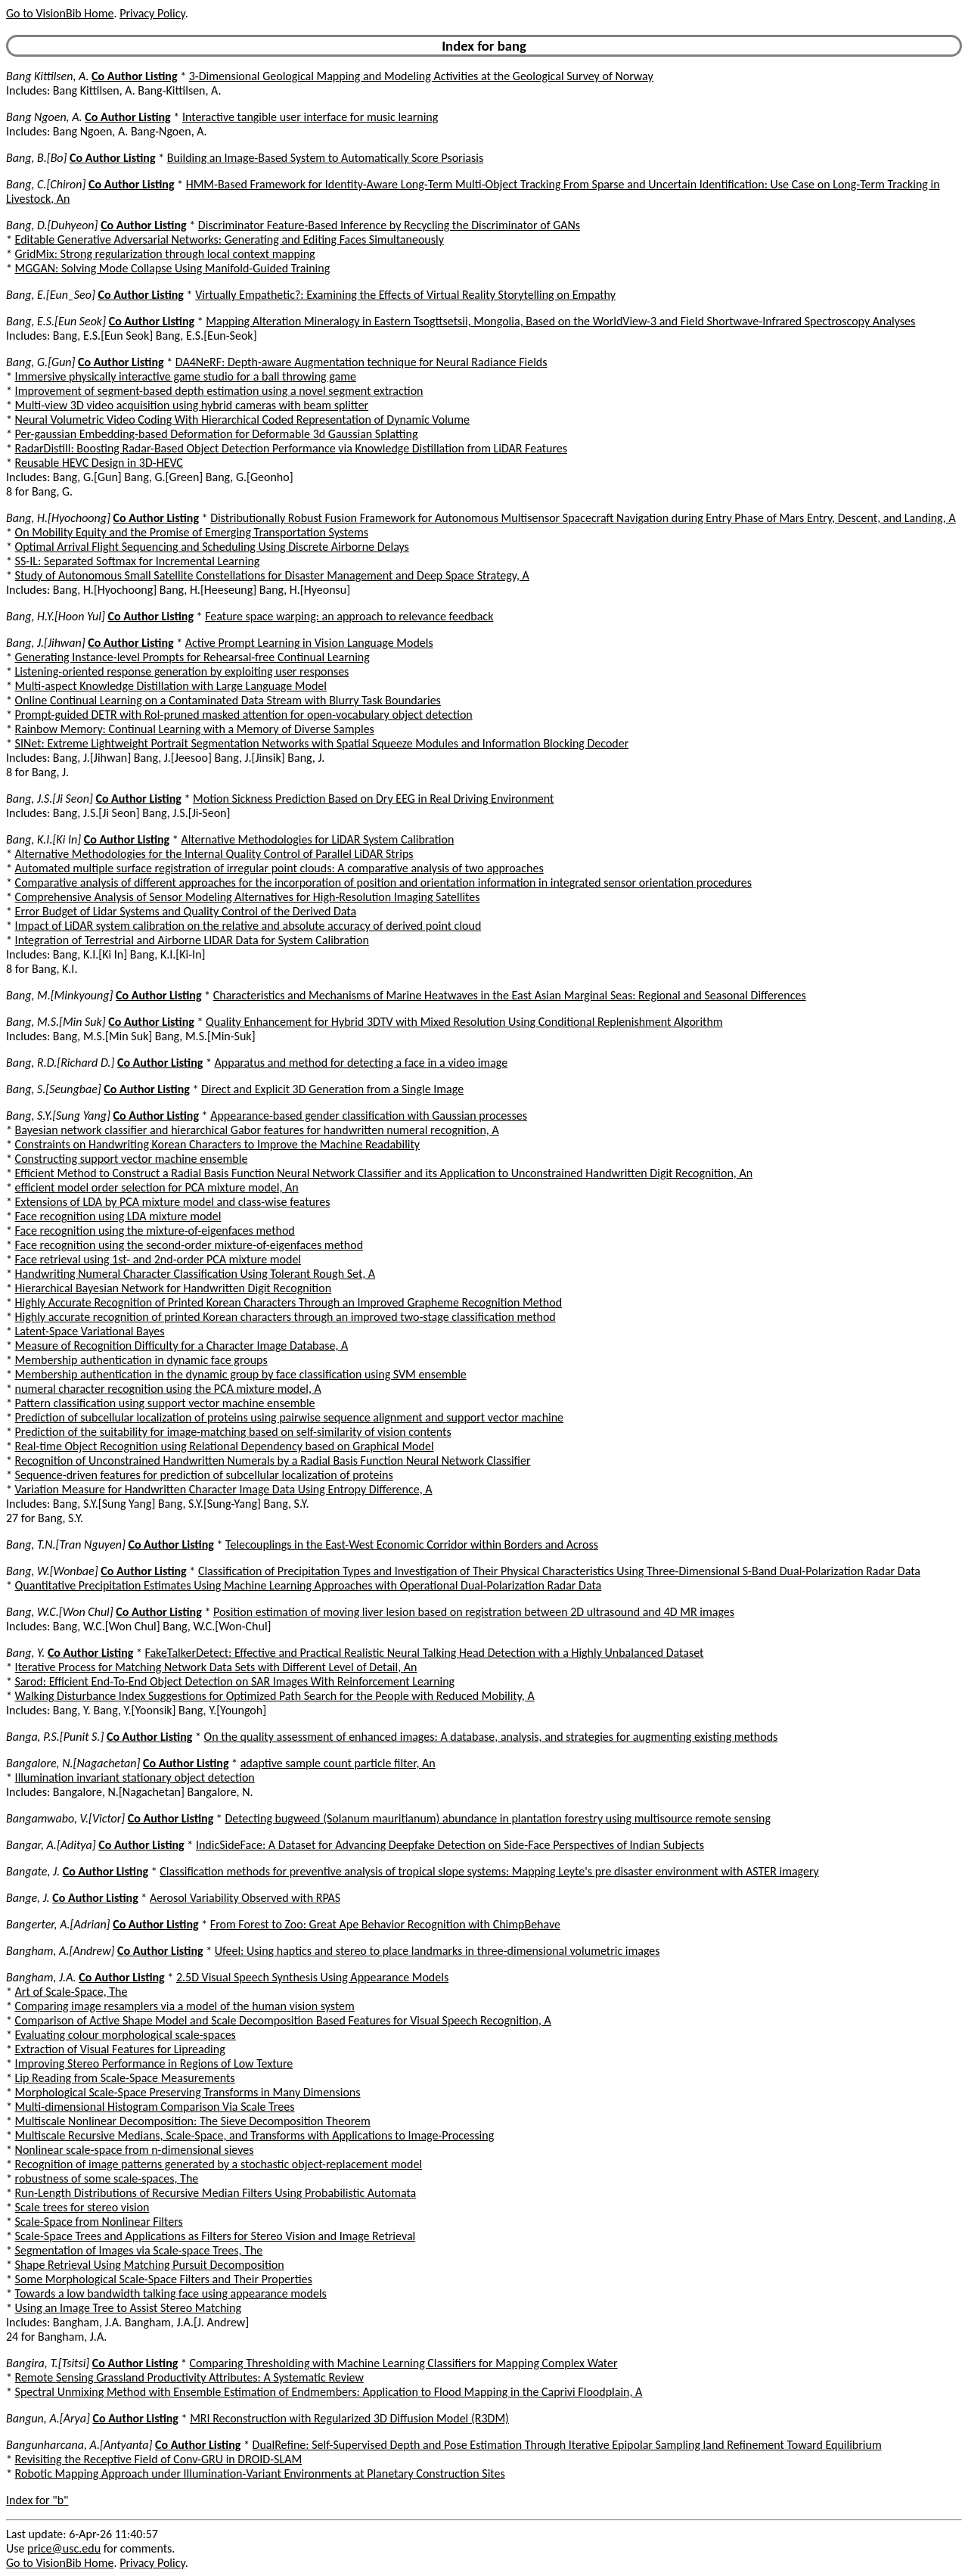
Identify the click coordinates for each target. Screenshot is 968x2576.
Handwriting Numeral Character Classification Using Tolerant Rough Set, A (195, 1273)
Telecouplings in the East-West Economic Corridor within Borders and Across (411, 1544)
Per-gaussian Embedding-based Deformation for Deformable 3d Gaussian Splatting (216, 434)
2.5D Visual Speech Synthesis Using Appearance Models (312, 1977)
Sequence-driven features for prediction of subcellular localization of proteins (204, 1475)
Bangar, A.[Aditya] (51, 1845)
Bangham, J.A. (41, 1977)
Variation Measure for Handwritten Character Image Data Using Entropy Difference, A (224, 1489)
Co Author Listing (134, 76)
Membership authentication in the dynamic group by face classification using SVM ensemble (241, 1374)
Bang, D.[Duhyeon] (52, 225)
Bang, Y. (25, 1652)
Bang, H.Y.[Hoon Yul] (55, 616)
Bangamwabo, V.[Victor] (65, 1818)
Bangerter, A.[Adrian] (58, 1924)
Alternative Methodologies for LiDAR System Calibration (317, 839)
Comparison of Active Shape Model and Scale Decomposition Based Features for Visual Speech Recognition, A (283, 2020)
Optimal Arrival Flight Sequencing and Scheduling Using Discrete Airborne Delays (212, 546)
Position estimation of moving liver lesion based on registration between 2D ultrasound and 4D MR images (473, 1612)
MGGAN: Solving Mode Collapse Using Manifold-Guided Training (172, 268)
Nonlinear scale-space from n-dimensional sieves (134, 2150)
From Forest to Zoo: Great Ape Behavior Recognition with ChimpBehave (385, 1924)
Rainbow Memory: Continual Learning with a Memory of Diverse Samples (194, 729)
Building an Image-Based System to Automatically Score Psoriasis (325, 158)
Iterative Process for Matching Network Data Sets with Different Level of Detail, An (216, 1667)
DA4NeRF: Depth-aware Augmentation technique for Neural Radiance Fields (361, 362)
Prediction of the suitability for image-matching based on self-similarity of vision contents (233, 1432)
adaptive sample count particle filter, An (338, 1763)
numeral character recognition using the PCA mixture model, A (168, 1388)
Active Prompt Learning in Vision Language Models (309, 642)
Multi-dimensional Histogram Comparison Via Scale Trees (155, 2106)
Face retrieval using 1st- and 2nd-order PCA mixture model (158, 1259)
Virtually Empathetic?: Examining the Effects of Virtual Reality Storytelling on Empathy (405, 294)
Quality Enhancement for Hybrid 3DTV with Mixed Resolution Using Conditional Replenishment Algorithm (464, 1022)
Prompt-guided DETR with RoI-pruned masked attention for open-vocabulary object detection (244, 714)
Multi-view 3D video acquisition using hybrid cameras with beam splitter (192, 405)
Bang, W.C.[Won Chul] (59, 1612)
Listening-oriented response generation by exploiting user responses (182, 671)
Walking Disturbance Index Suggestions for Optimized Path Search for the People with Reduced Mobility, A (275, 1696)
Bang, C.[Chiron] (45, 184)
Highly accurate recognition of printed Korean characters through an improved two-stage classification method (285, 1317)
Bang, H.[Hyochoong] (58, 518)
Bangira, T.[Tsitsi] (47, 2363)
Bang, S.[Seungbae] (53, 1089)
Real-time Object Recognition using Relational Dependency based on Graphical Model (224, 1446)
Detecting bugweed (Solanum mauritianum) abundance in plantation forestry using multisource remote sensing (498, 1818)
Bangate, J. (33, 1871)
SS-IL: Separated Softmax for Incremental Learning (137, 561)
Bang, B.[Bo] (36, 158)
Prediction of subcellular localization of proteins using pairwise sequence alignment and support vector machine (289, 1417)
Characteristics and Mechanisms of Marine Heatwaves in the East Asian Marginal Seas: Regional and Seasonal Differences (509, 995)
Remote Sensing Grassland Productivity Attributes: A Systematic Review (189, 2377)
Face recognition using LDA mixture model (118, 1216)
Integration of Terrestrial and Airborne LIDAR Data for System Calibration (192, 940)
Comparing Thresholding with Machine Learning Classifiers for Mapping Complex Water (404, 2363)
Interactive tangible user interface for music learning (310, 117)
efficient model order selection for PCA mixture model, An (157, 1187)
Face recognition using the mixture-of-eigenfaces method (155, 1230)
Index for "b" (37, 2500)
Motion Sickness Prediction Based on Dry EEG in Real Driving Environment (373, 798)
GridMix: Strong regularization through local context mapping (165, 254)
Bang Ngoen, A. (44, 117)
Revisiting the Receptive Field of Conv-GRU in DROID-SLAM (158, 2459)
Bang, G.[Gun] (40, 362)
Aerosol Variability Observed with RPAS (245, 1898)
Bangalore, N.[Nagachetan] (73, 1763)
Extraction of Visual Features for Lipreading (120, 2049)
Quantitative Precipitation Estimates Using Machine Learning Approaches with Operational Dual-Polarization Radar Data (308, 1585)
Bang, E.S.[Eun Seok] (56, 321)
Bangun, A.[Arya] (48, 2418)
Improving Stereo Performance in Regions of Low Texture (154, 2063)
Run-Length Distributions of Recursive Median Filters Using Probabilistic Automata (216, 2193)
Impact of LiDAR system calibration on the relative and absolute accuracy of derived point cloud (248, 925)
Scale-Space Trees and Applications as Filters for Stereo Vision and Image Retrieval (215, 2236)
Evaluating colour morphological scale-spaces (125, 2035)
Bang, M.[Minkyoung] (59, 995)
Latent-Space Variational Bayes (90, 1331)
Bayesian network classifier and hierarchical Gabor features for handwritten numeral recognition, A (257, 1130)
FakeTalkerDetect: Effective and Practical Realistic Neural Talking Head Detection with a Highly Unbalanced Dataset (424, 1652)
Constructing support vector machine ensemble (131, 1158)
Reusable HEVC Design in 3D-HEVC (99, 462)
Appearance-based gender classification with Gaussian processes (368, 1115)
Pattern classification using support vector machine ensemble (165, 1403)
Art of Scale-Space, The (71, 1991)
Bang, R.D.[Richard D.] (60, 1062)
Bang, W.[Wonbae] (52, 1571)
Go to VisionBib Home (59, 13)
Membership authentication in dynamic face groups (141, 1360)
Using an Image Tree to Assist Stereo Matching (128, 2308)
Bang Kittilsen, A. (47, 76)
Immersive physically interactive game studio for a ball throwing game (185, 376)
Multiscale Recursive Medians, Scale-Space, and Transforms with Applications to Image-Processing (255, 2135)
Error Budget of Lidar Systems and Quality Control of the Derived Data (186, 911)
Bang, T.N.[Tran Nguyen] (66, 1544)
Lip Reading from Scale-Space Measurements (125, 2078)
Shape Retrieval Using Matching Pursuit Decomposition (149, 2264)
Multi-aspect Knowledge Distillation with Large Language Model (171, 686)
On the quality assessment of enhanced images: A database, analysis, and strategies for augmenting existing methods (491, 1736)
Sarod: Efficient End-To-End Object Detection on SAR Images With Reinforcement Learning (235, 1681)
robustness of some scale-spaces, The (107, 2178)
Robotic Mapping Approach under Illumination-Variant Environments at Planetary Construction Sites (260, 2473)
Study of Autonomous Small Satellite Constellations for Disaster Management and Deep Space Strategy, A (272, 575)
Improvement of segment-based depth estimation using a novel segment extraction (219, 391)
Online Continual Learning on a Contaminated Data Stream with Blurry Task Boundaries (228, 700)
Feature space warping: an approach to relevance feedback (349, 616)
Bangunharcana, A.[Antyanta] (79, 2445)
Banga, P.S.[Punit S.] (55, 1736)
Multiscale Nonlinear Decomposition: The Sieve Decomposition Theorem (193, 2121)
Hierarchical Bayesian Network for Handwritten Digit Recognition (173, 1288)
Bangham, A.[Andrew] (60, 1951)
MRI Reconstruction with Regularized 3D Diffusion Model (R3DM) (349, 2418)
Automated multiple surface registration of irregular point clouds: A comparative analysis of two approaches (279, 868)
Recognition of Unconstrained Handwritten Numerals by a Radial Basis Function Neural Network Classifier (273, 1460)
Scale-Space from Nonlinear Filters (99, 2221)
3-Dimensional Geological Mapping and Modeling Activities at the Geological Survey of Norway (421, 76)
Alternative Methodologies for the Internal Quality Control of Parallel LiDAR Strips (214, 854)
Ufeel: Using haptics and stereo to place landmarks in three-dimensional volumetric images (437, 1951)
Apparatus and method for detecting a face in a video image (361, 1062)
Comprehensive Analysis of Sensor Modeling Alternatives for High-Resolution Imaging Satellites (247, 897)
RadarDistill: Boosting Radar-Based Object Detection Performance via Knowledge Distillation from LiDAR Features (291, 448)
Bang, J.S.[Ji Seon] (49, 798)
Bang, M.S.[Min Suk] (56, 1022)
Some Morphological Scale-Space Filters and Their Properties (163, 2279)
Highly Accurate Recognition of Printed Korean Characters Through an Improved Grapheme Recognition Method (289, 1302)
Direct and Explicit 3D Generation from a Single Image (332, 1089)
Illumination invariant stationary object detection (135, 1777)
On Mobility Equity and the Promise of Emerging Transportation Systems (191, 532)
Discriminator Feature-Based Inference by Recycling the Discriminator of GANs (389, 225)
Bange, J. (28, 1898)
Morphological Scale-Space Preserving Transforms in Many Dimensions (188, 2092)
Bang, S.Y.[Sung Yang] (58, 1115)
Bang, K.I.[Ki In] (43, 839)
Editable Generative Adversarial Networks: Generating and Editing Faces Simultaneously (229, 239)
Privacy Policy (152, 13)
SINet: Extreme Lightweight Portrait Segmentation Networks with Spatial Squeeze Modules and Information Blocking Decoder (322, 743)
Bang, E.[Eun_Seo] (50, 294)
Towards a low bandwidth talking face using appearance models (171, 2293)
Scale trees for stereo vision (82, 2207)
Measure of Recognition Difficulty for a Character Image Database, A (182, 1345)
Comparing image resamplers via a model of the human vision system (185, 2006)
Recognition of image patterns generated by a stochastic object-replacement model (218, 2164)
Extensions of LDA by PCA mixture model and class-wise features (172, 1202)
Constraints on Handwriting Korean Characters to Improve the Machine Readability (217, 1144)
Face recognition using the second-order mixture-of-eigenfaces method (189, 1245)
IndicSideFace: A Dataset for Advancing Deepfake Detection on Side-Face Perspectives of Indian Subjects (450, 1845)
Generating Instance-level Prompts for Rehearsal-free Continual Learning (192, 657)
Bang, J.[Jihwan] (45, 642)
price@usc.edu (64, 2548)
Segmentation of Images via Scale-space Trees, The (139, 2250)
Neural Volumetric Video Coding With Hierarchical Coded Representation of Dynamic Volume (242, 419)
